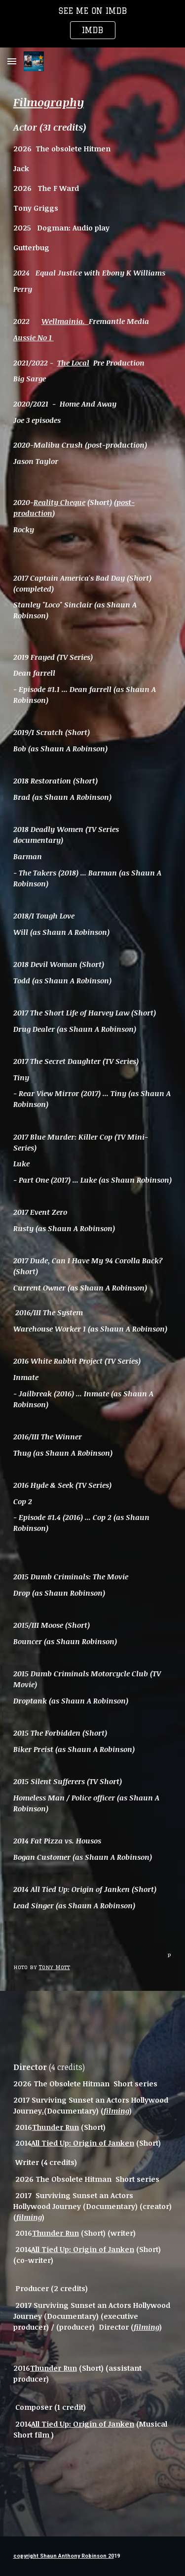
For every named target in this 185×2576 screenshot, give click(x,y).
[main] (92, 1002)
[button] (12, 61)
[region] (92, 23)
